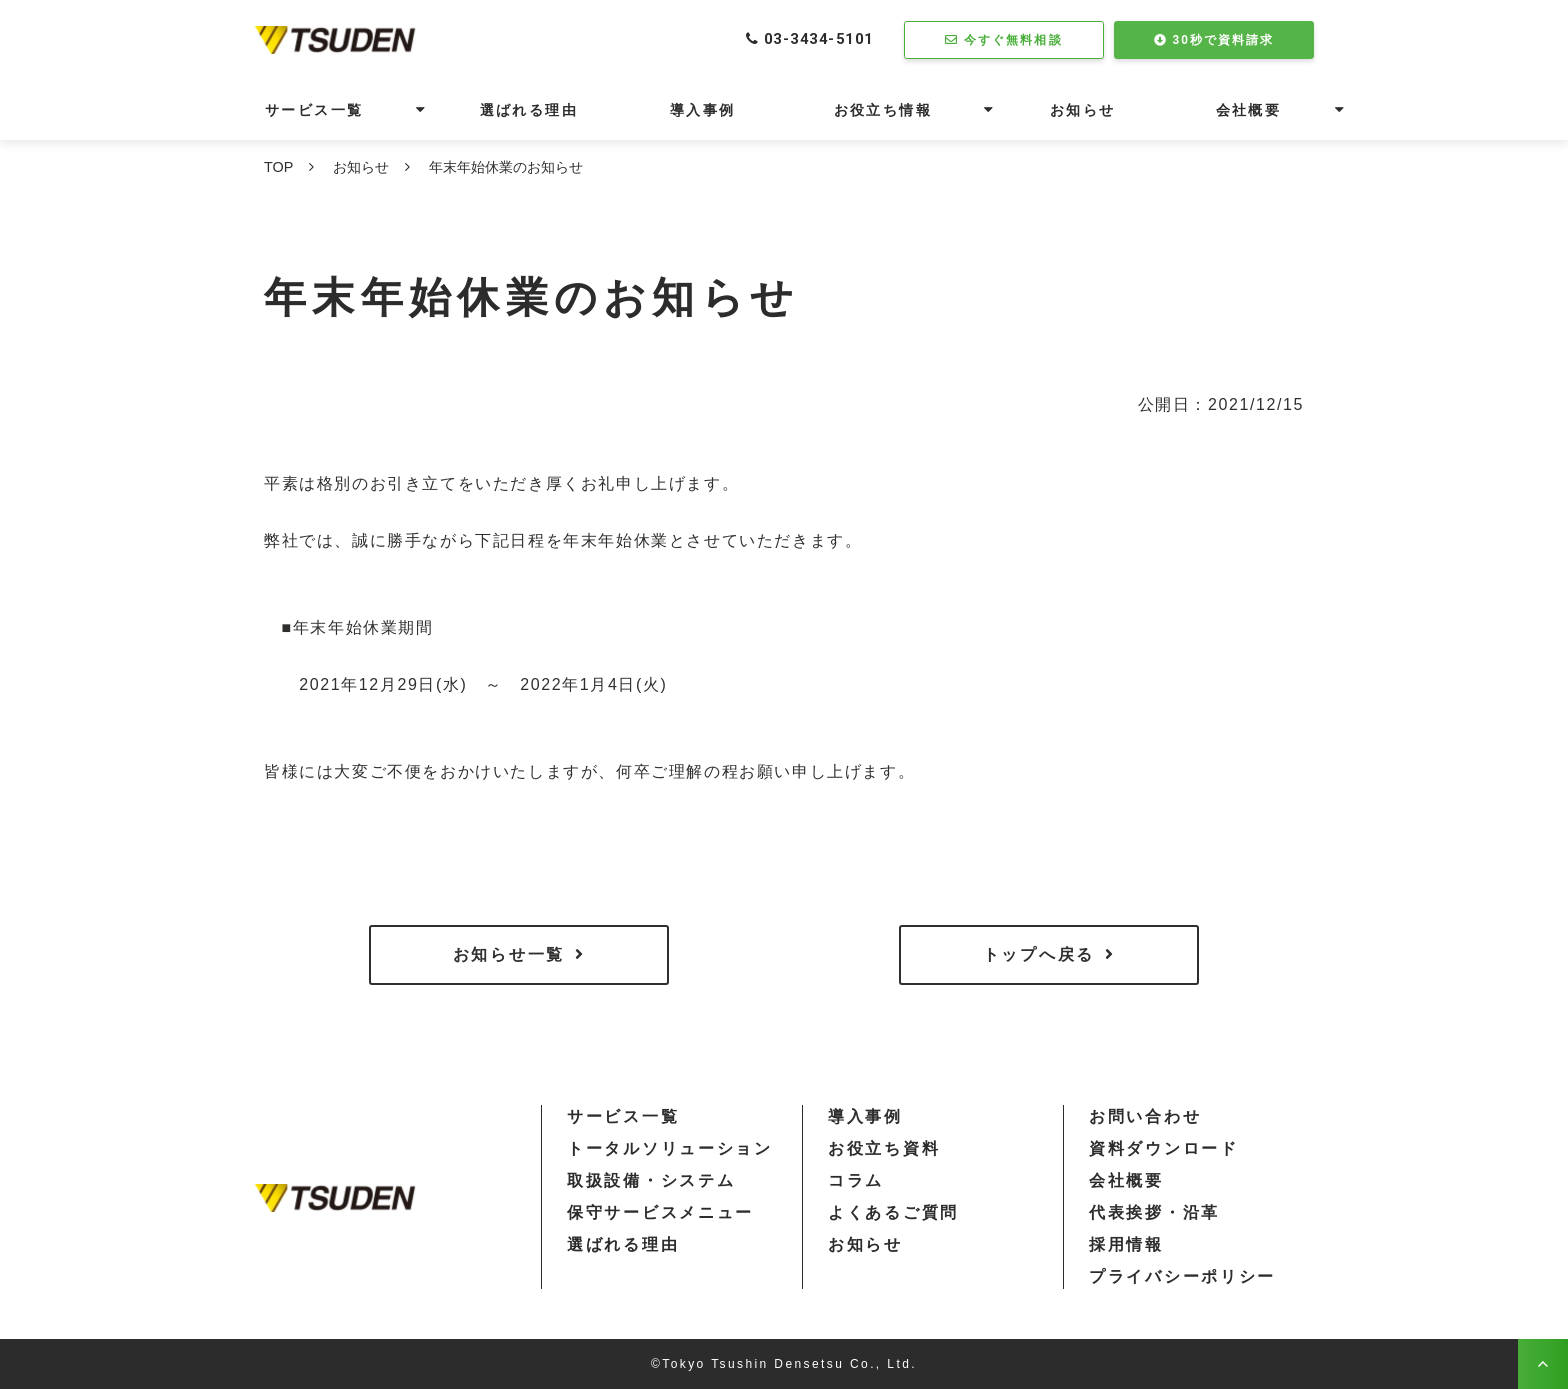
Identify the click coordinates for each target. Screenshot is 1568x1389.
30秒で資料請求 (1224, 39)
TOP (278, 167)
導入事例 (703, 110)
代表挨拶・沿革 (1154, 1212)
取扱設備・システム (651, 1180)
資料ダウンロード (1164, 1148)
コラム (856, 1180)
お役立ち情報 (883, 110)
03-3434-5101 (813, 39)
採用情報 (1126, 1244)
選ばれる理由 (529, 110)
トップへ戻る (1039, 954)
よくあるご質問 (893, 1212)
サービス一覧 (314, 110)
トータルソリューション (670, 1148)
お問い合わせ (1145, 1116)
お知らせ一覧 (509, 954)
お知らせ (1083, 110)
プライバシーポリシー (1182, 1276)
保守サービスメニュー (660, 1212)
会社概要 (1249, 110)
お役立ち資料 (884, 1148)
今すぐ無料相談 (1014, 39)
